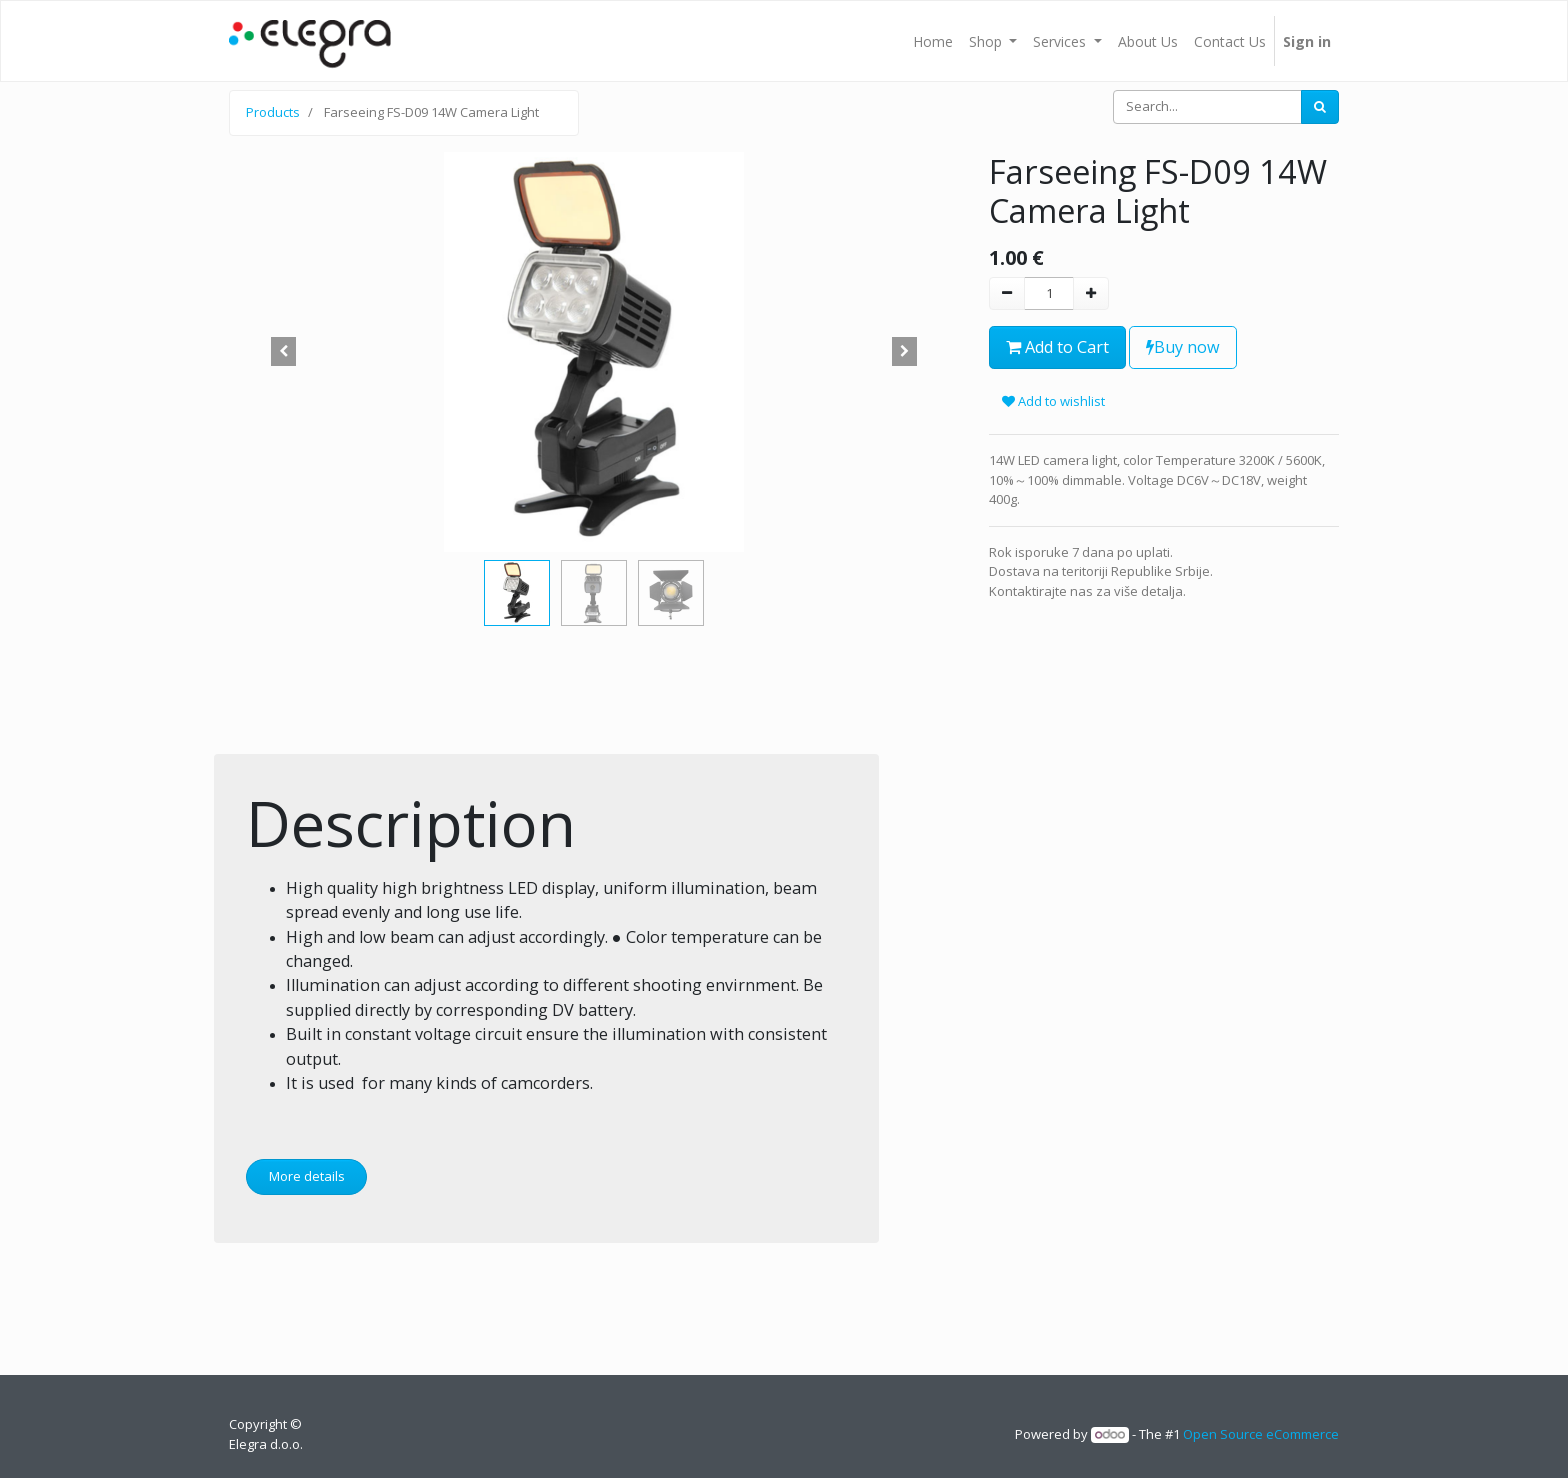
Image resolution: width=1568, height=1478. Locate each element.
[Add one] (1091, 294)
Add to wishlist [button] (1053, 401)
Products (273, 112)
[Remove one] (1007, 294)
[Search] (1320, 107)
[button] (284, 352)
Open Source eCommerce (1261, 1434)
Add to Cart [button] (1057, 347)
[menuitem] (933, 41)
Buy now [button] (1183, 347)
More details (307, 1176)
